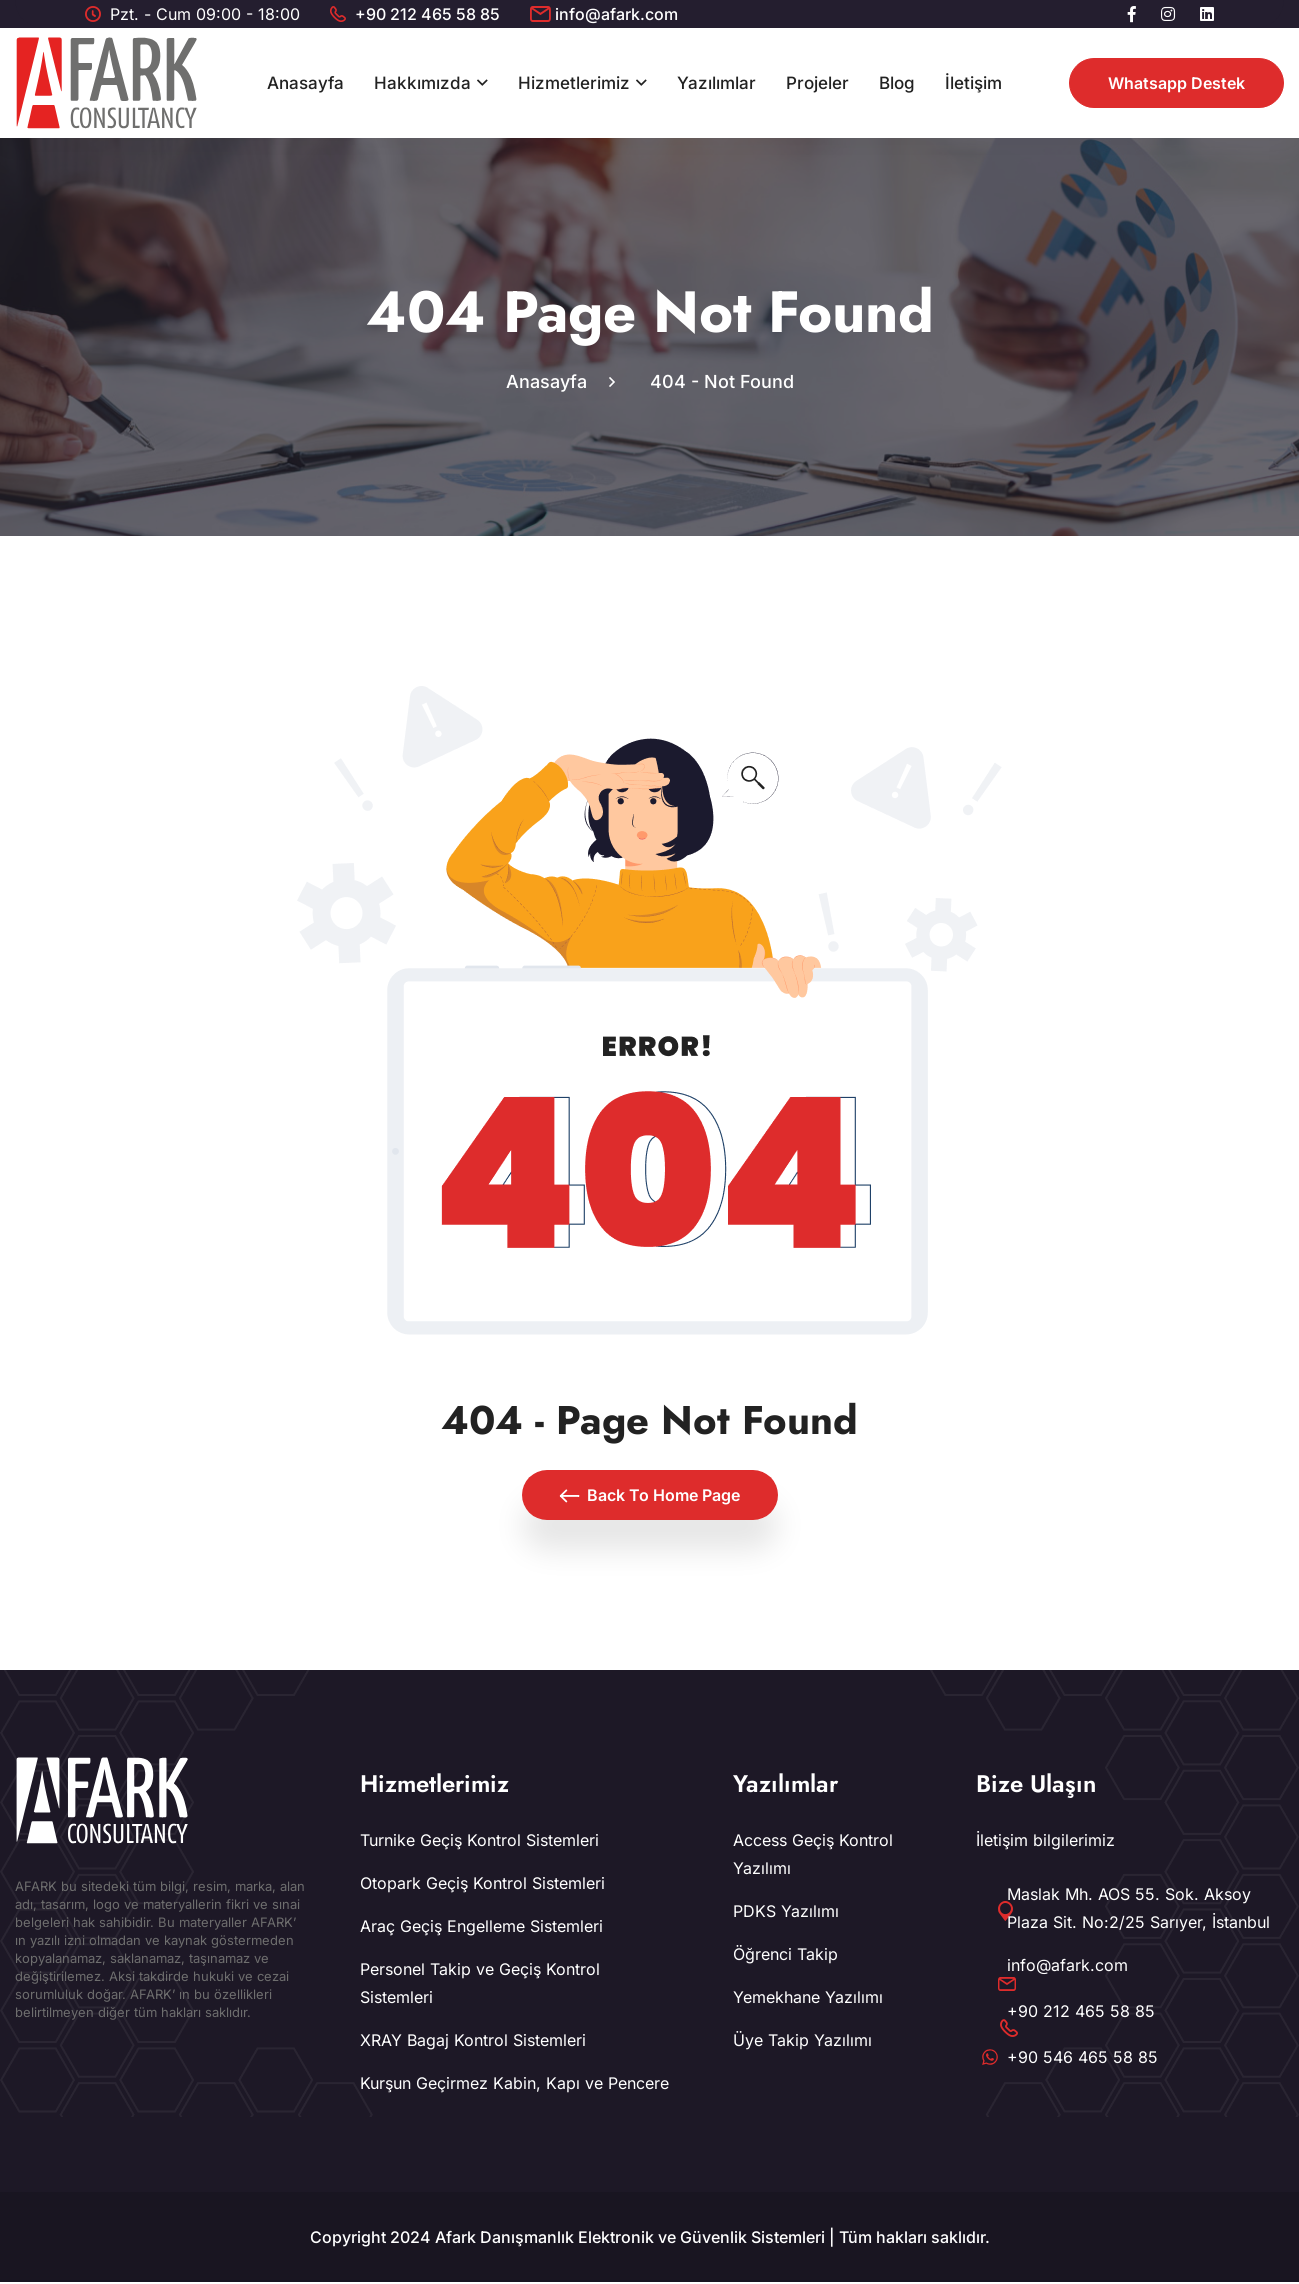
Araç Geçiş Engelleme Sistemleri (481, 1928)
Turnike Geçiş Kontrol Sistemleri (479, 1842)
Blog (897, 83)
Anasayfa (305, 83)
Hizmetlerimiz (574, 83)
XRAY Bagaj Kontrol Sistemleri (473, 2042)
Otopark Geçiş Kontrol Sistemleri (482, 1885)
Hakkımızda (422, 83)
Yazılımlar (716, 83)
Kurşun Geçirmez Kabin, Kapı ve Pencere (514, 2085)
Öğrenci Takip (785, 1956)
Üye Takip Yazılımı (802, 2042)
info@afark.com (616, 14)
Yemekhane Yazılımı (808, 1999)
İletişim (973, 83)
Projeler (817, 83)
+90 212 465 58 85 (427, 14)
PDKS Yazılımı (786, 1913)
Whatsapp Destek (1176, 83)
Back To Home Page (650, 1497)
